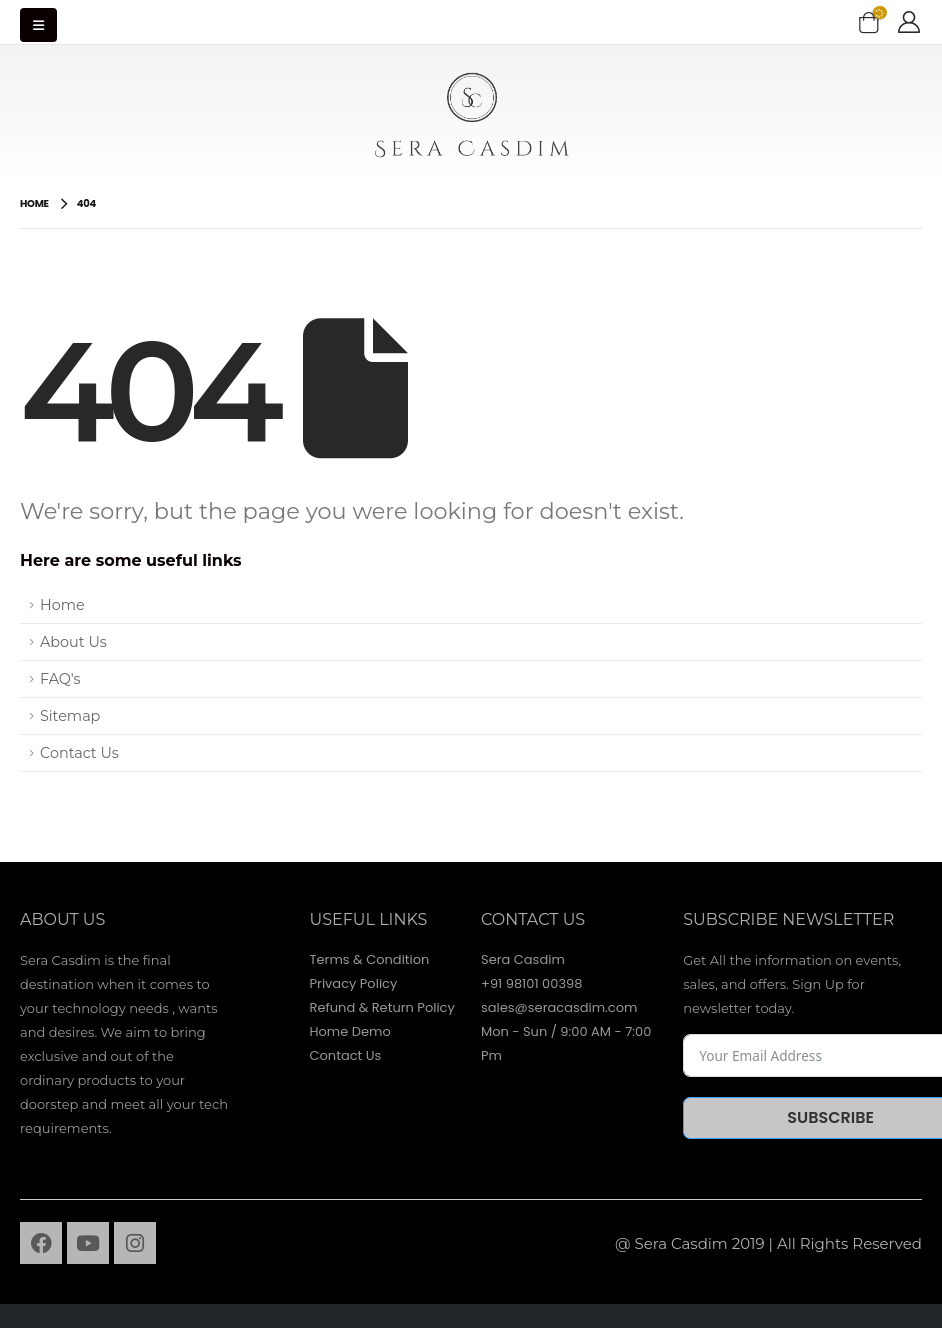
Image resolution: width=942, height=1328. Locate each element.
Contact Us (79, 753)
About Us (73, 642)
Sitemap (70, 716)
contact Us (533, 919)
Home (62, 605)
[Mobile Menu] (38, 25)
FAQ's (60, 679)
